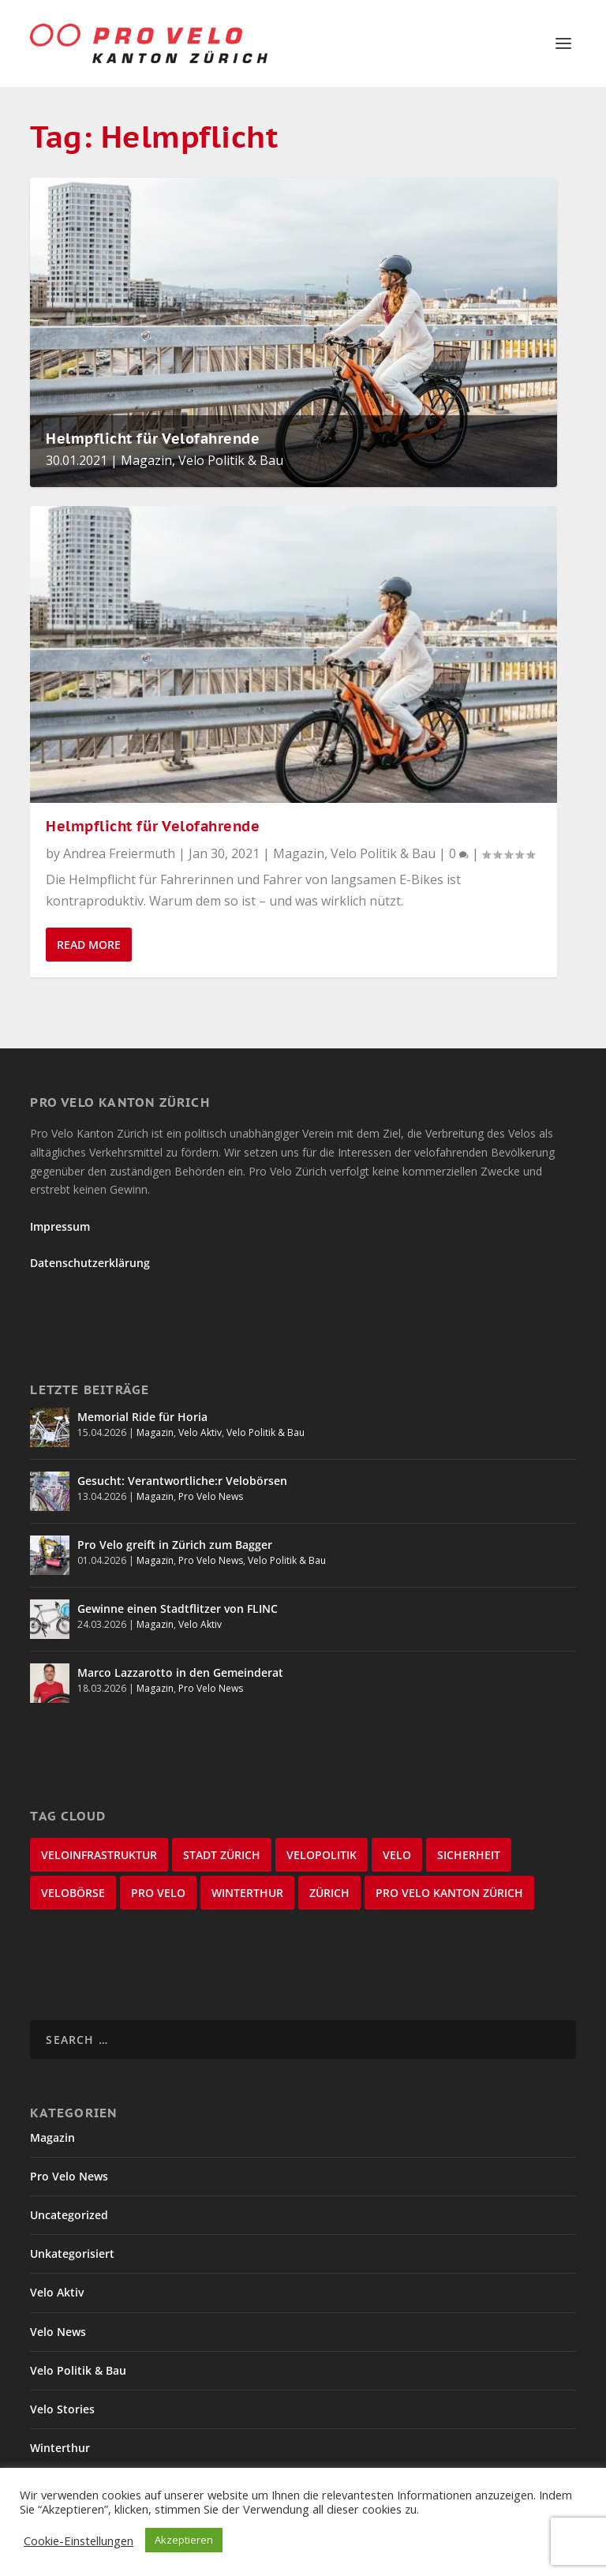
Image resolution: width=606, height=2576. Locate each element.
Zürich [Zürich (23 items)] (329, 1892)
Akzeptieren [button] (184, 2540)
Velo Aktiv (200, 1432)
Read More (89, 944)
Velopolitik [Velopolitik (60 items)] (321, 1854)
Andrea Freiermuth (119, 853)
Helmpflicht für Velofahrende (153, 438)
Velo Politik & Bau (230, 460)
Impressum (60, 1226)
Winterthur (60, 2447)
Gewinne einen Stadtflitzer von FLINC (177, 1608)
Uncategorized (69, 2214)
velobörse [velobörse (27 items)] (73, 1892)
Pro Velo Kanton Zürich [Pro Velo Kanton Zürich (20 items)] (449, 1892)
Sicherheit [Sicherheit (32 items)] (468, 1854)
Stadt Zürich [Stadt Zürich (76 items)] (221, 1854)
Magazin (146, 460)
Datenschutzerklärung (90, 1262)
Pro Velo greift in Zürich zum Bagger (174, 1544)
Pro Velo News (210, 1496)
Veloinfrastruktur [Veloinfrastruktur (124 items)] (99, 1854)
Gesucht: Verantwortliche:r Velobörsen (182, 1480)
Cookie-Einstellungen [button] (78, 2540)
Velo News (58, 2331)
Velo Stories (62, 2409)
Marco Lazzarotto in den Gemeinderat (180, 1672)
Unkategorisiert (72, 2253)
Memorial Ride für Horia (142, 1416)
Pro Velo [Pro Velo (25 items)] (158, 1892)
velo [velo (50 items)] (397, 1854)
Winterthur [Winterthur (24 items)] (247, 1892)
